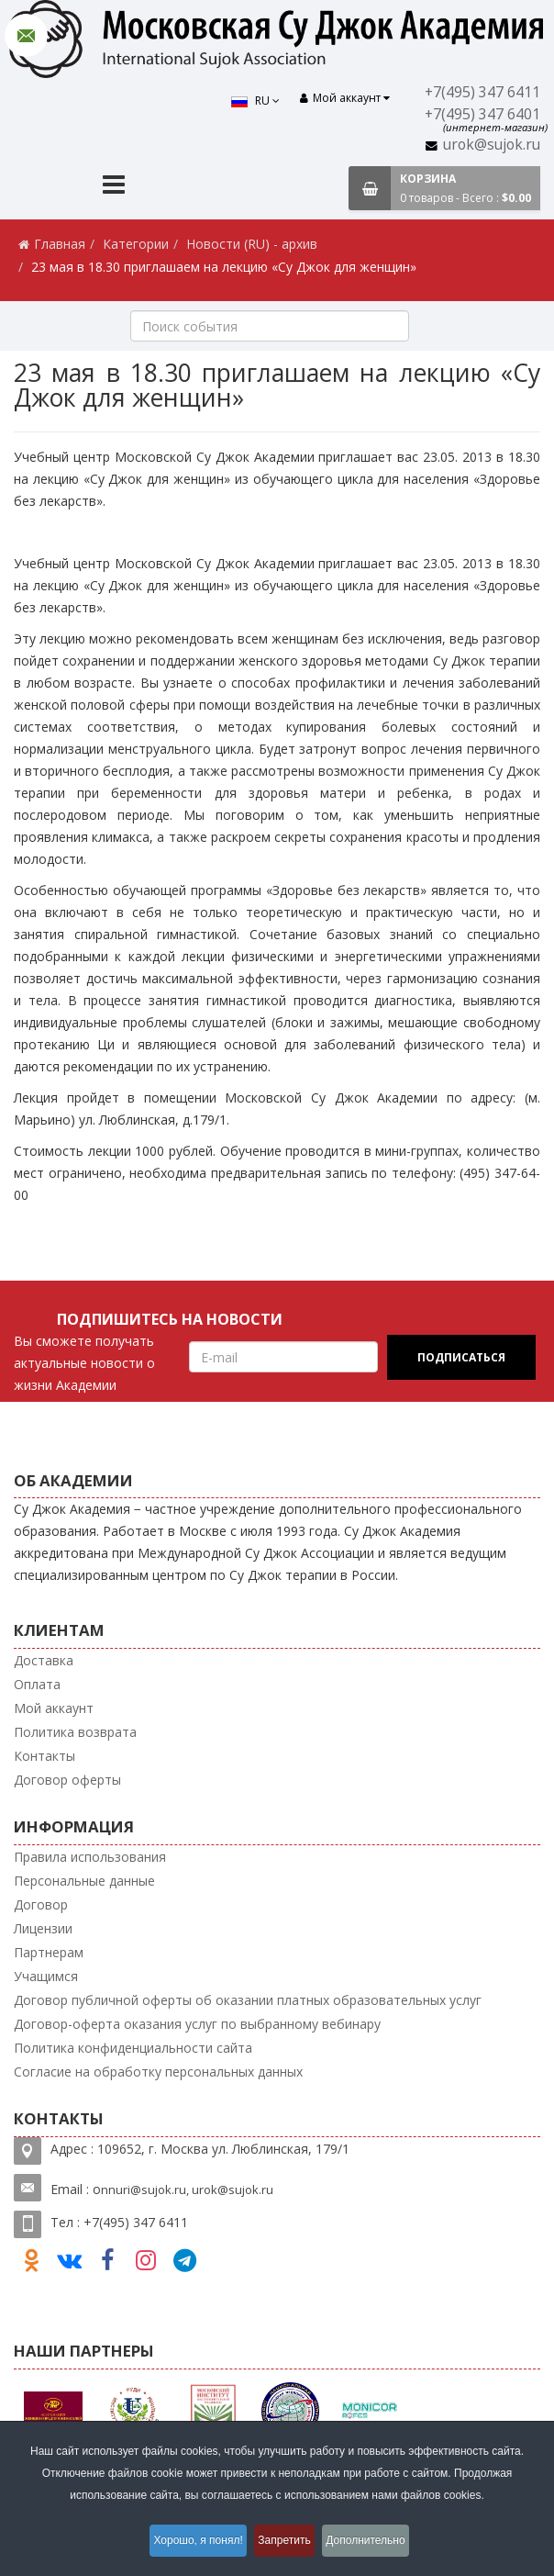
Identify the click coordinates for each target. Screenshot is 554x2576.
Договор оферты (67, 1779)
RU (250, 100)
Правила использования (90, 1856)
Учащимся (46, 1976)
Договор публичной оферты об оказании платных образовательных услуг (248, 2000)
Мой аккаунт (54, 1708)
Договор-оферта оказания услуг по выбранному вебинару (197, 2024)
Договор (41, 1904)
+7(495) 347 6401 (485, 114)
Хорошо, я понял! (188, 2543)
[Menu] (114, 186)
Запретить (286, 2543)
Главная (59, 243)
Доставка (43, 1660)
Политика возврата (75, 1732)
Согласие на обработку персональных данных (158, 2071)
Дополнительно (378, 2543)
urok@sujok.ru (493, 144)
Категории (136, 243)
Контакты (44, 1755)
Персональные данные (84, 1880)
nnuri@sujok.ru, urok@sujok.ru (187, 2189)
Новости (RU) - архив (251, 243)
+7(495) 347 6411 (485, 92)
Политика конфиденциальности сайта (133, 2047)
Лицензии (43, 1928)
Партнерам (48, 1952)
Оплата (37, 1684)
